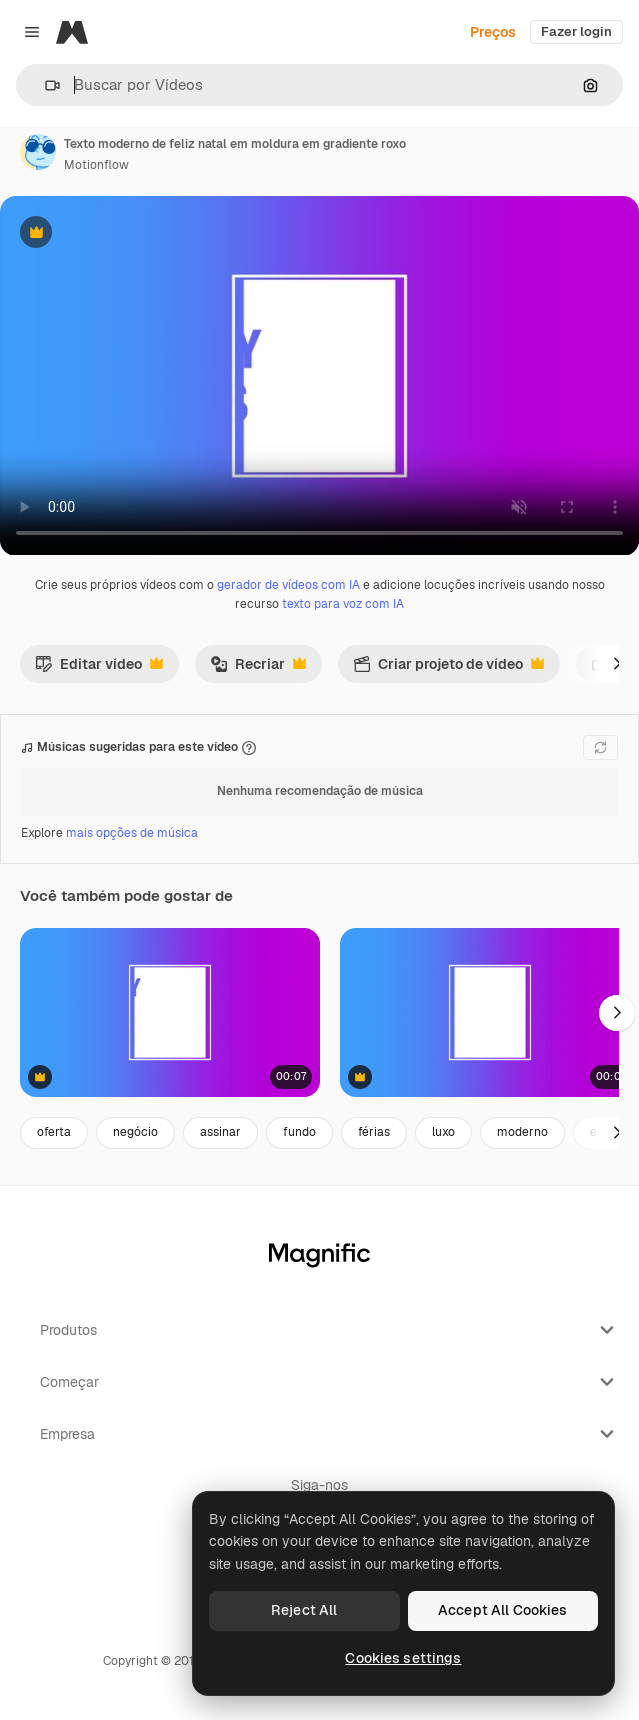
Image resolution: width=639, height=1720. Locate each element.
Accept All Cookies (503, 1610)
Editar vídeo (99, 669)
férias (374, 1132)
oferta (54, 1132)
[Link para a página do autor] (38, 152)
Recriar (258, 669)
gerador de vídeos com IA (288, 585)
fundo (299, 1132)
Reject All (304, 1610)
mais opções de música (132, 833)
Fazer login (576, 31)
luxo (443, 1132)
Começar (329, 1382)
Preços (493, 32)
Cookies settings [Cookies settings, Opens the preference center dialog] (403, 1658)
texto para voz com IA (343, 604)
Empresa (329, 1434)
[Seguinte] (617, 664)
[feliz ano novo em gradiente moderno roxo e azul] (170, 1012)
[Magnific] (72, 32)
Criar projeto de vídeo (448, 669)
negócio (135, 1132)
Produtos (329, 1330)
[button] (44, 85)
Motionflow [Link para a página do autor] (96, 165)
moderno (522, 1132)
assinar (220, 1132)
